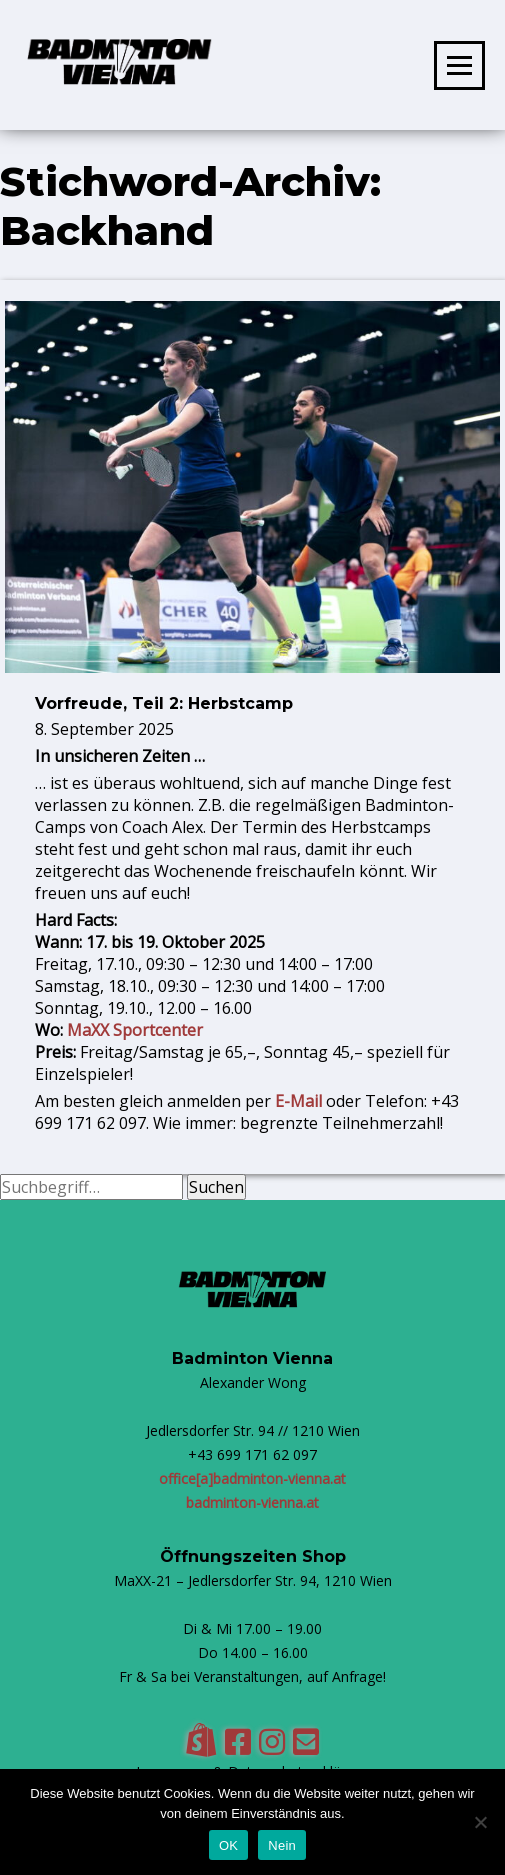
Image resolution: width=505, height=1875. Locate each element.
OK (228, 1845)
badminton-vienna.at (252, 1502)
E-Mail (298, 1101)
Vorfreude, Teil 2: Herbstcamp (164, 703)
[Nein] (480, 1822)
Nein (282, 1845)
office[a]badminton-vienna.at (252, 1478)
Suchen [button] (216, 1187)
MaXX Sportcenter (135, 1030)
